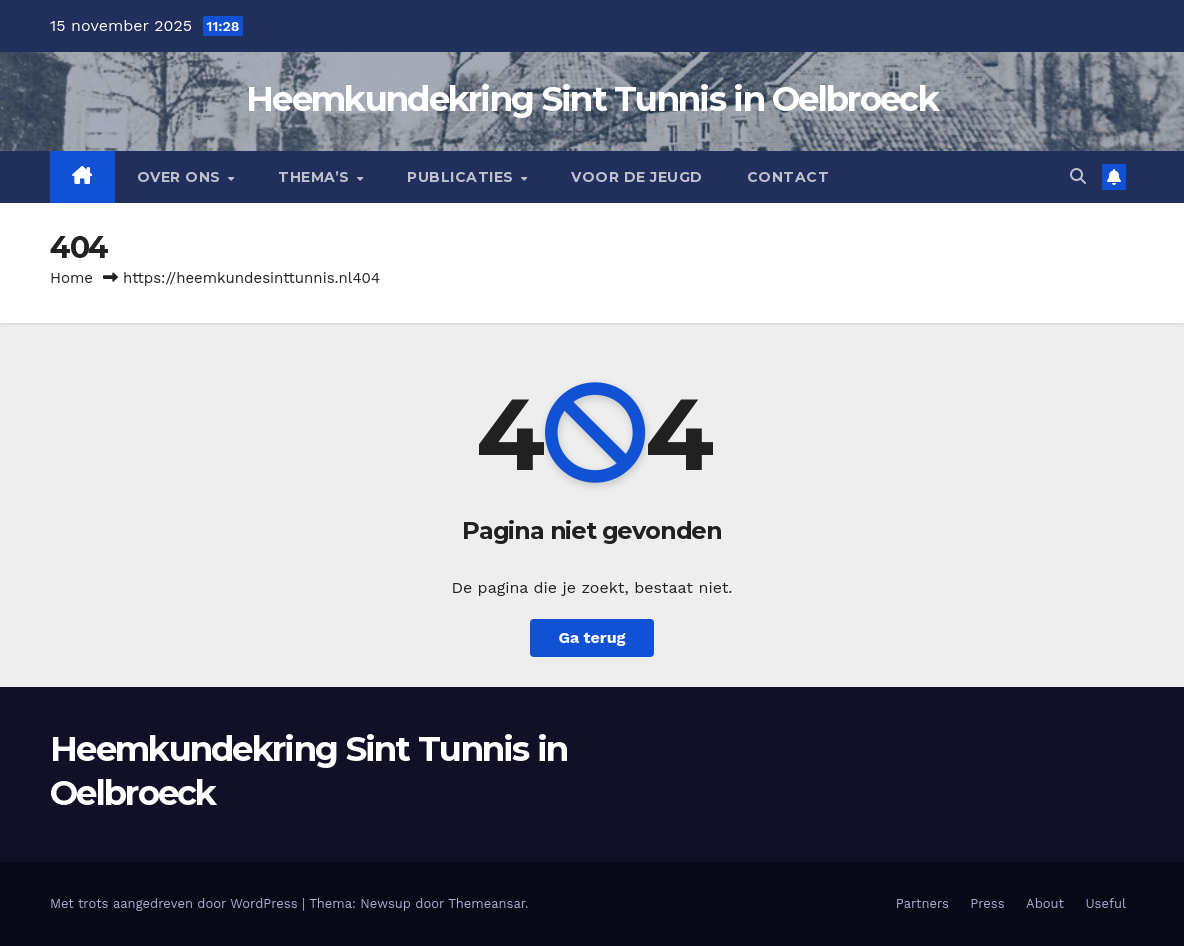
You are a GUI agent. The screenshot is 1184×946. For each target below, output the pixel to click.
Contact (788, 177)
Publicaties (462, 177)
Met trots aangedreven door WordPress (176, 903)
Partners (922, 903)
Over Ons (181, 177)
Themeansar (486, 903)
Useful (1106, 903)
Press (987, 903)
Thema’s (316, 177)
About (1045, 903)
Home (71, 278)
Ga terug (591, 637)
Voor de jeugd (637, 177)
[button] (1078, 176)
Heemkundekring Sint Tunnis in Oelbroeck (592, 99)
